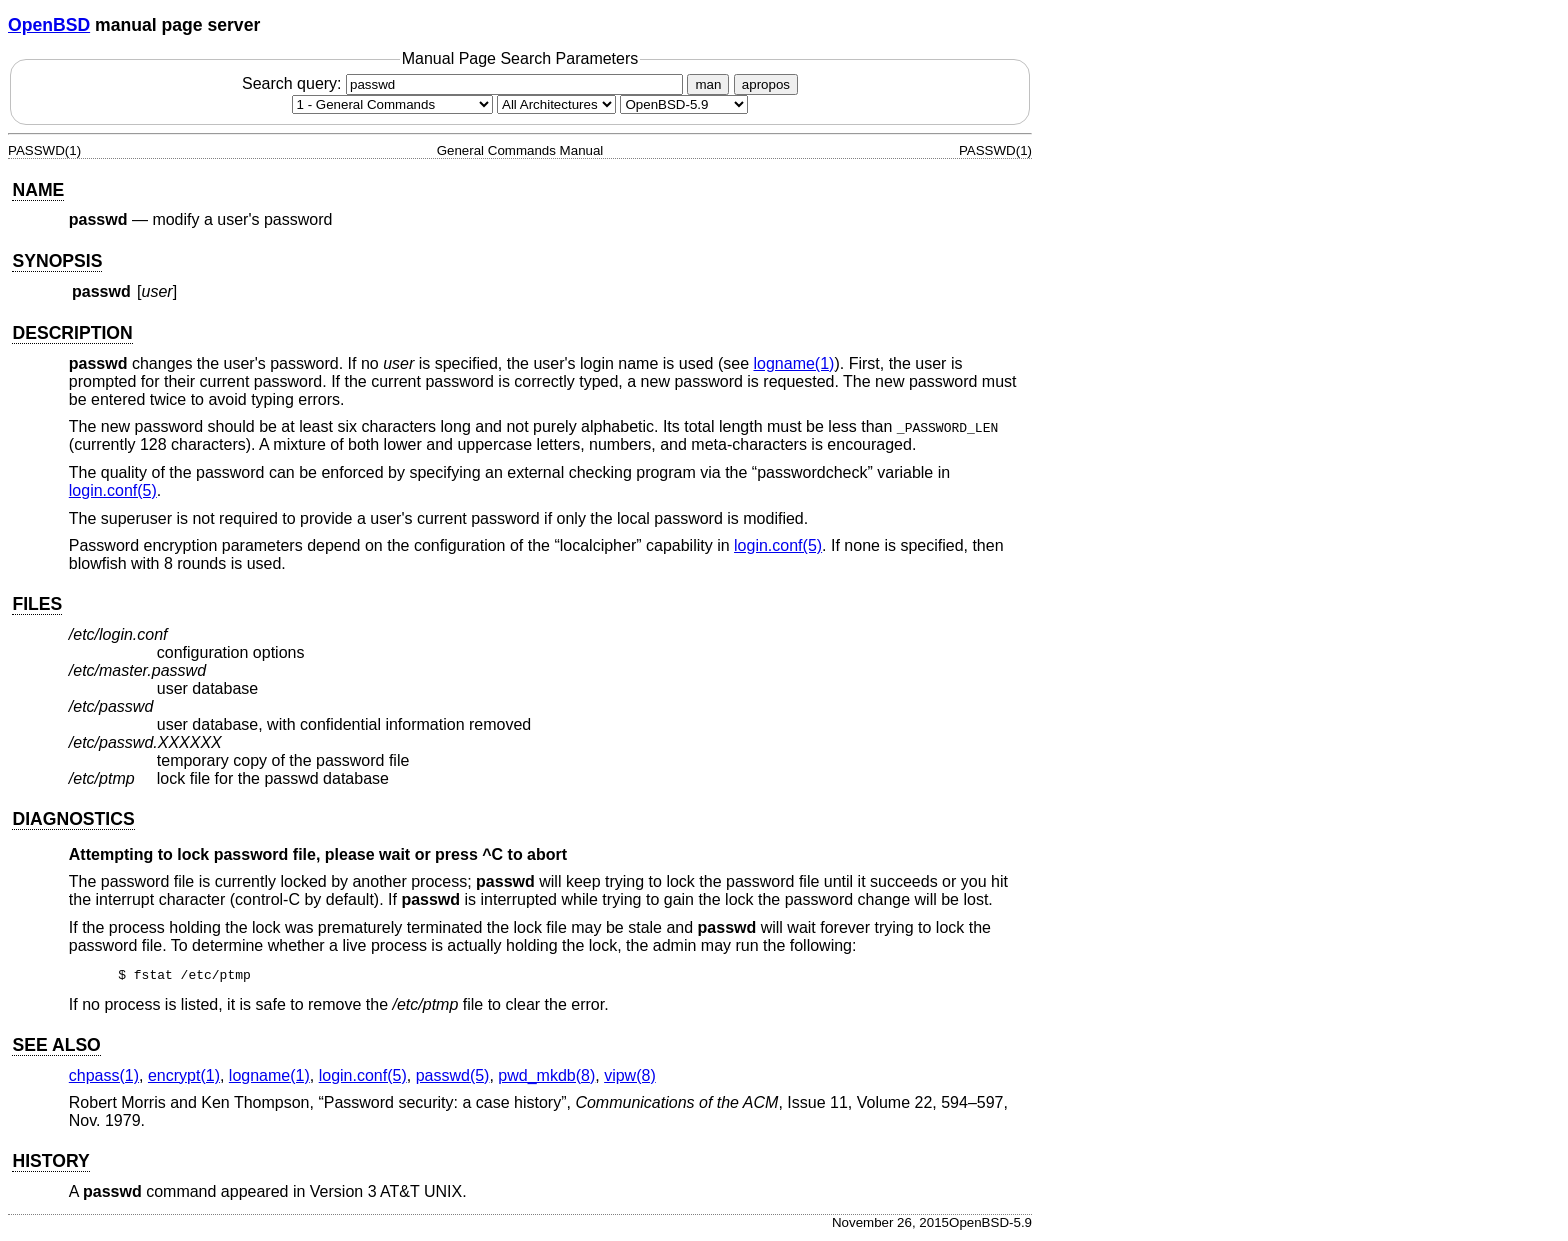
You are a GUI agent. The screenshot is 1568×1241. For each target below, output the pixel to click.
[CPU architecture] (556, 104)
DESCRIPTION (72, 333)
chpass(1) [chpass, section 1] (104, 1078)
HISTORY (50, 1164)
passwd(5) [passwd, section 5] (453, 1078)
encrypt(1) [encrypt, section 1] (184, 1078)
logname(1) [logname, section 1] (793, 363)
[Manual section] (392, 104)
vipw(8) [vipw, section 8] (630, 1078)
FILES (37, 604)
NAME (38, 190)
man (708, 84)
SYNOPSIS (57, 261)
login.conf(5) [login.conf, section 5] (113, 490)
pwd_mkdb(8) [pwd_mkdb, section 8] (546, 1078)
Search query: (465, 83)
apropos (766, 84)
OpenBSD (49, 25)
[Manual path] (684, 104)
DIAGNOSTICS (73, 819)
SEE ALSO (56, 1048)
